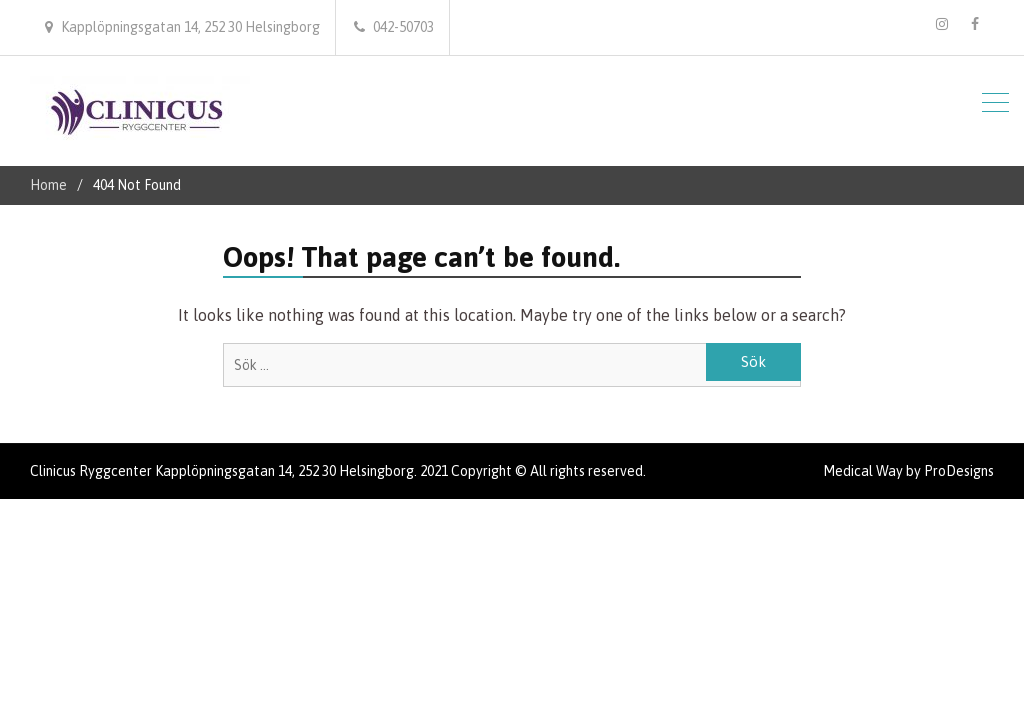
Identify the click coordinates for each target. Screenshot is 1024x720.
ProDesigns (959, 471)
